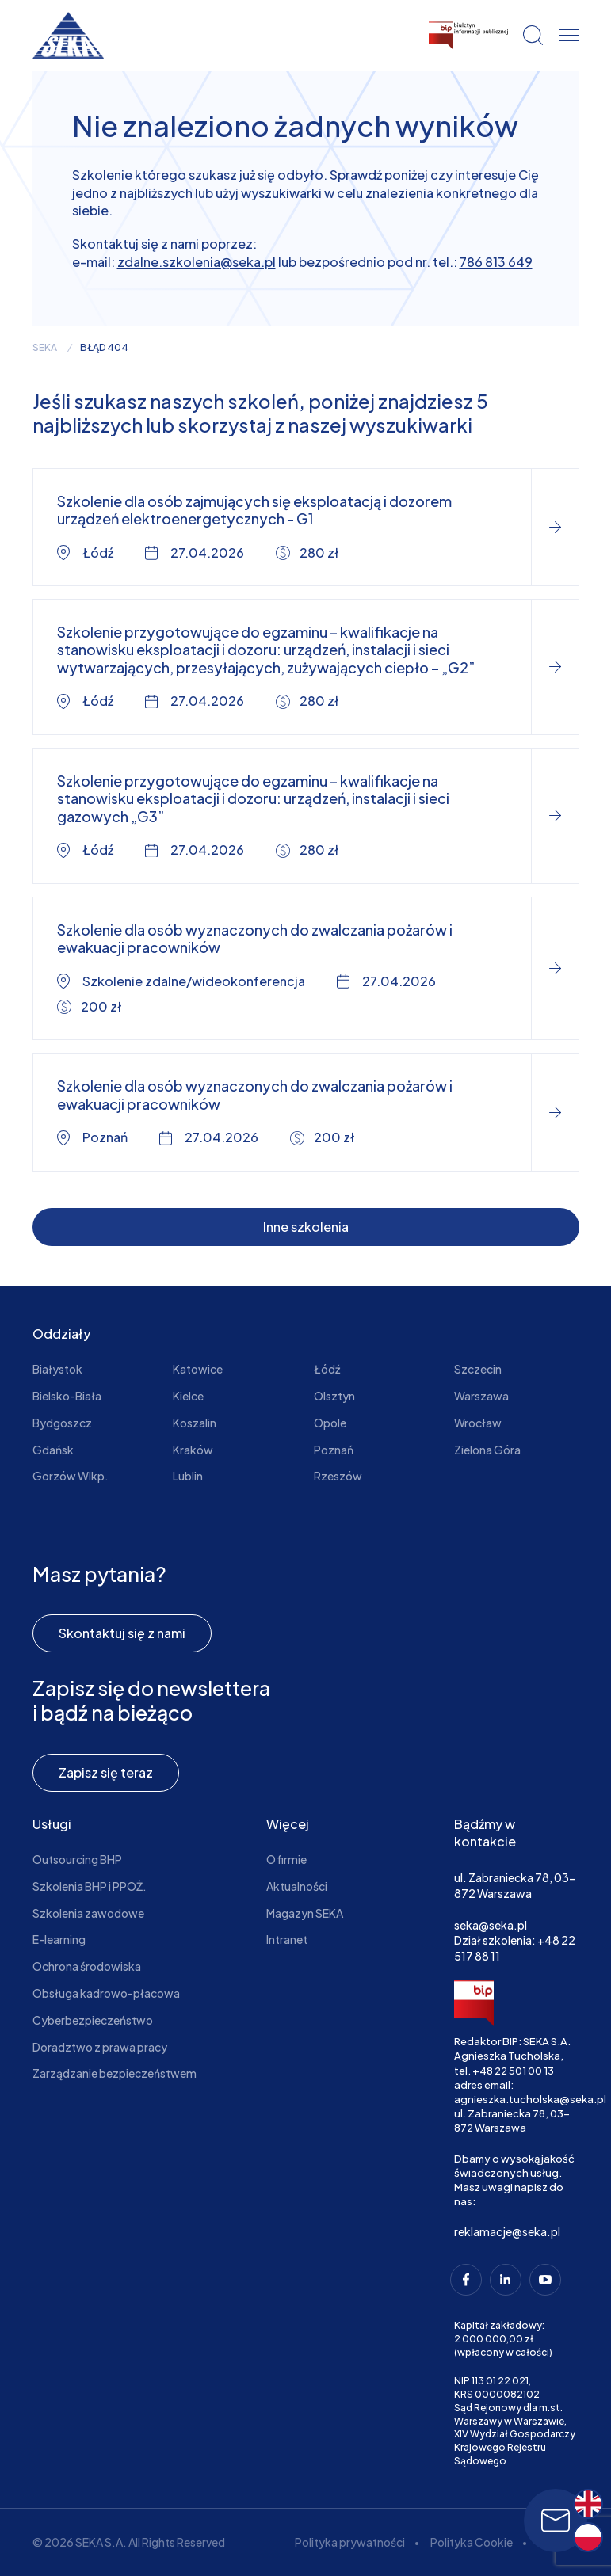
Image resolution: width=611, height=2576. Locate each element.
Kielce (188, 1396)
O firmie (286, 1859)
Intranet (286, 1939)
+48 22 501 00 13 (513, 2070)
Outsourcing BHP (77, 1859)
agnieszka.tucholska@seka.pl (530, 2099)
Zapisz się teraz (106, 1772)
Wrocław (478, 1423)
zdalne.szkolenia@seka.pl (196, 261)
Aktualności (296, 1886)
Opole (330, 1423)
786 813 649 (496, 261)
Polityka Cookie (471, 2542)
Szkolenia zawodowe (88, 1913)
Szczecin (478, 1369)
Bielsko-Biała (66, 1396)
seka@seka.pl (490, 1925)
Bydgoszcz (62, 1423)
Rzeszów (338, 1476)
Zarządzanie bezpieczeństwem (114, 2073)
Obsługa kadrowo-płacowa (106, 1993)
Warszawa (481, 1396)
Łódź (327, 1369)
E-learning (59, 1939)
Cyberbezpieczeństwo (92, 2020)
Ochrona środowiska (86, 1966)
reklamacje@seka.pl (507, 2231)
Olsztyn (334, 1396)
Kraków (193, 1449)
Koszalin (194, 1423)
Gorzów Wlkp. (70, 1476)
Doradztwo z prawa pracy (99, 2047)
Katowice (198, 1369)
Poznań (333, 1449)
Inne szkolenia (306, 1226)
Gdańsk (53, 1449)
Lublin (188, 1476)
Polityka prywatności (350, 2542)
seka (44, 347)
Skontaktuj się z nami (122, 1633)
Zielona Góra (487, 1449)
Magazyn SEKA (304, 1913)
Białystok (57, 1369)
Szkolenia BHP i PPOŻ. (89, 1886)
